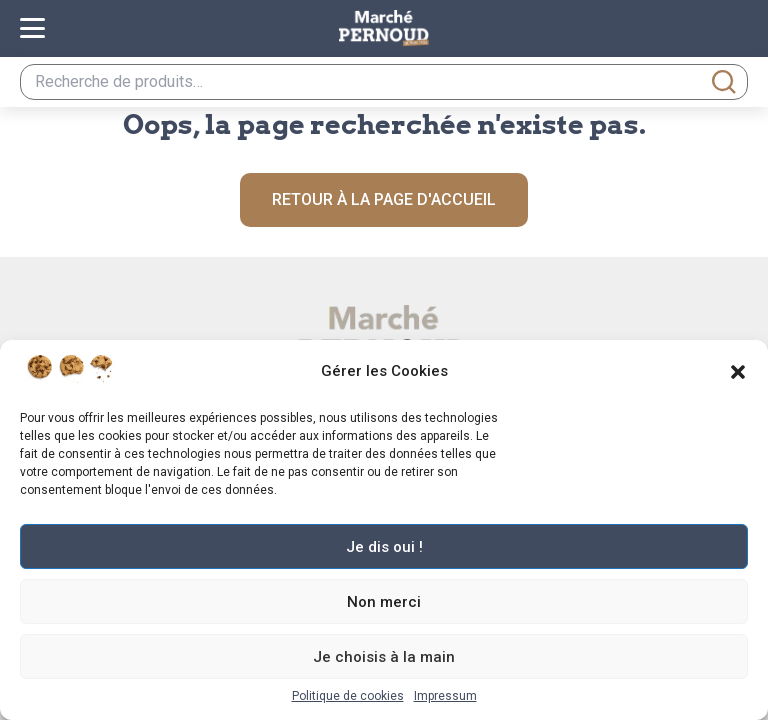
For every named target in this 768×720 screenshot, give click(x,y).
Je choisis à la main (384, 657)
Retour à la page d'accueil (384, 199)
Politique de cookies (348, 696)
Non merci (384, 602)
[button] (738, 372)
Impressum (445, 696)
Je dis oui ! (384, 547)
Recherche (724, 82)
